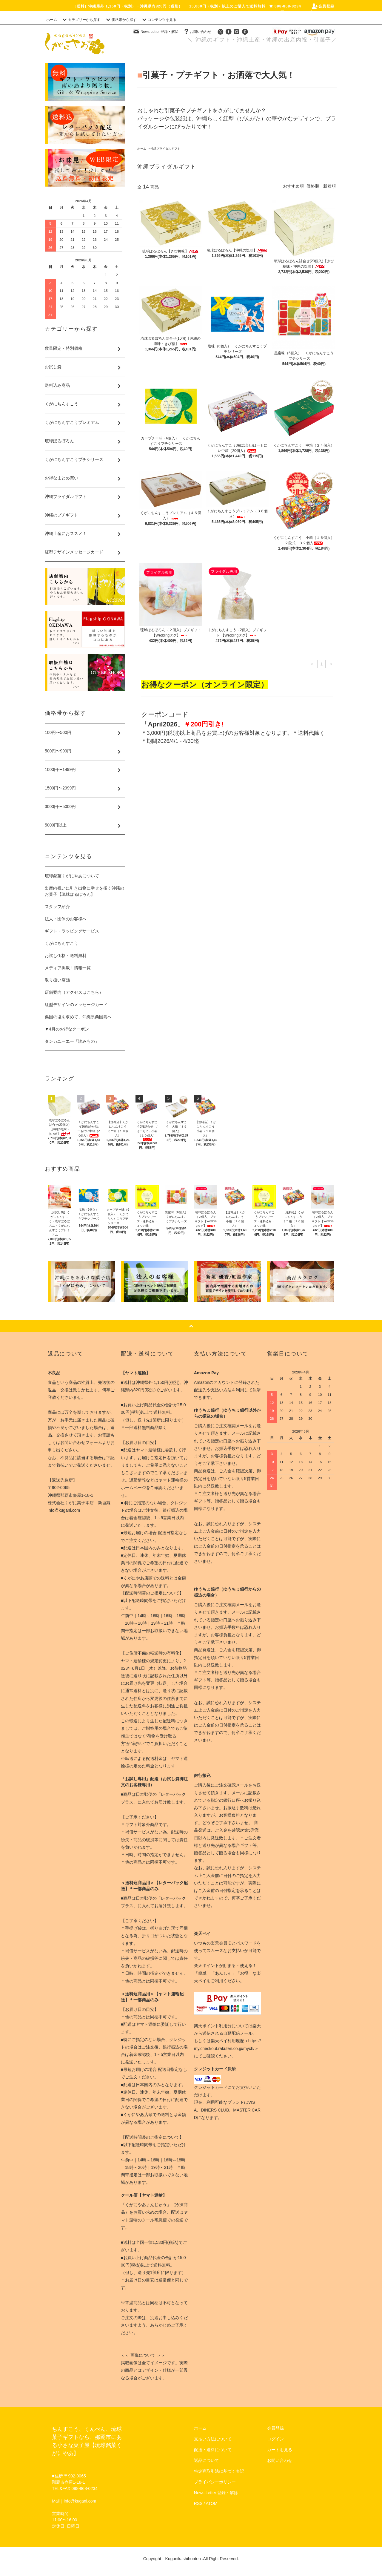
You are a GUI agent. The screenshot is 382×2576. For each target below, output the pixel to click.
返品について (206, 2460)
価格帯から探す (120, 20)
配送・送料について (213, 2449)
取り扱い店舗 (57, 980)
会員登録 (322, 6)
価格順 (312, 186)
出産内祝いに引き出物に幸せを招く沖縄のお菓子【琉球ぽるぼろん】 (84, 891)
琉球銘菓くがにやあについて (72, 875)
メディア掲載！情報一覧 (68, 967)
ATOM (212, 2503)
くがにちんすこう (61, 943)
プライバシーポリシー (215, 2482)
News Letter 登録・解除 (156, 32)
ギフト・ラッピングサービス (72, 931)
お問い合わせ (197, 32)
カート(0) (322, 13)
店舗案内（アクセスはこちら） (74, 992)
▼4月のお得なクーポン (67, 1029)
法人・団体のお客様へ (66, 918)
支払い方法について (213, 2439)
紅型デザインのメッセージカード (76, 1004)
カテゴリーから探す (80, 20)
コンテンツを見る (158, 20)
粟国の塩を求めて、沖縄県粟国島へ (78, 1016)
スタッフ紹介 (57, 906)
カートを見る (279, 2449)
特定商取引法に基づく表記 (219, 2471)
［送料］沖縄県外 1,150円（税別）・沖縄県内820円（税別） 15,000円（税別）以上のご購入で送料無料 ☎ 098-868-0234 (187, 6)
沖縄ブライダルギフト (165, 148)
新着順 (329, 186)
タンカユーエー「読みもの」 (72, 1041)
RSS (198, 2503)
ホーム (51, 20)
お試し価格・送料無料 (66, 955)
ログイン (289, 13)
